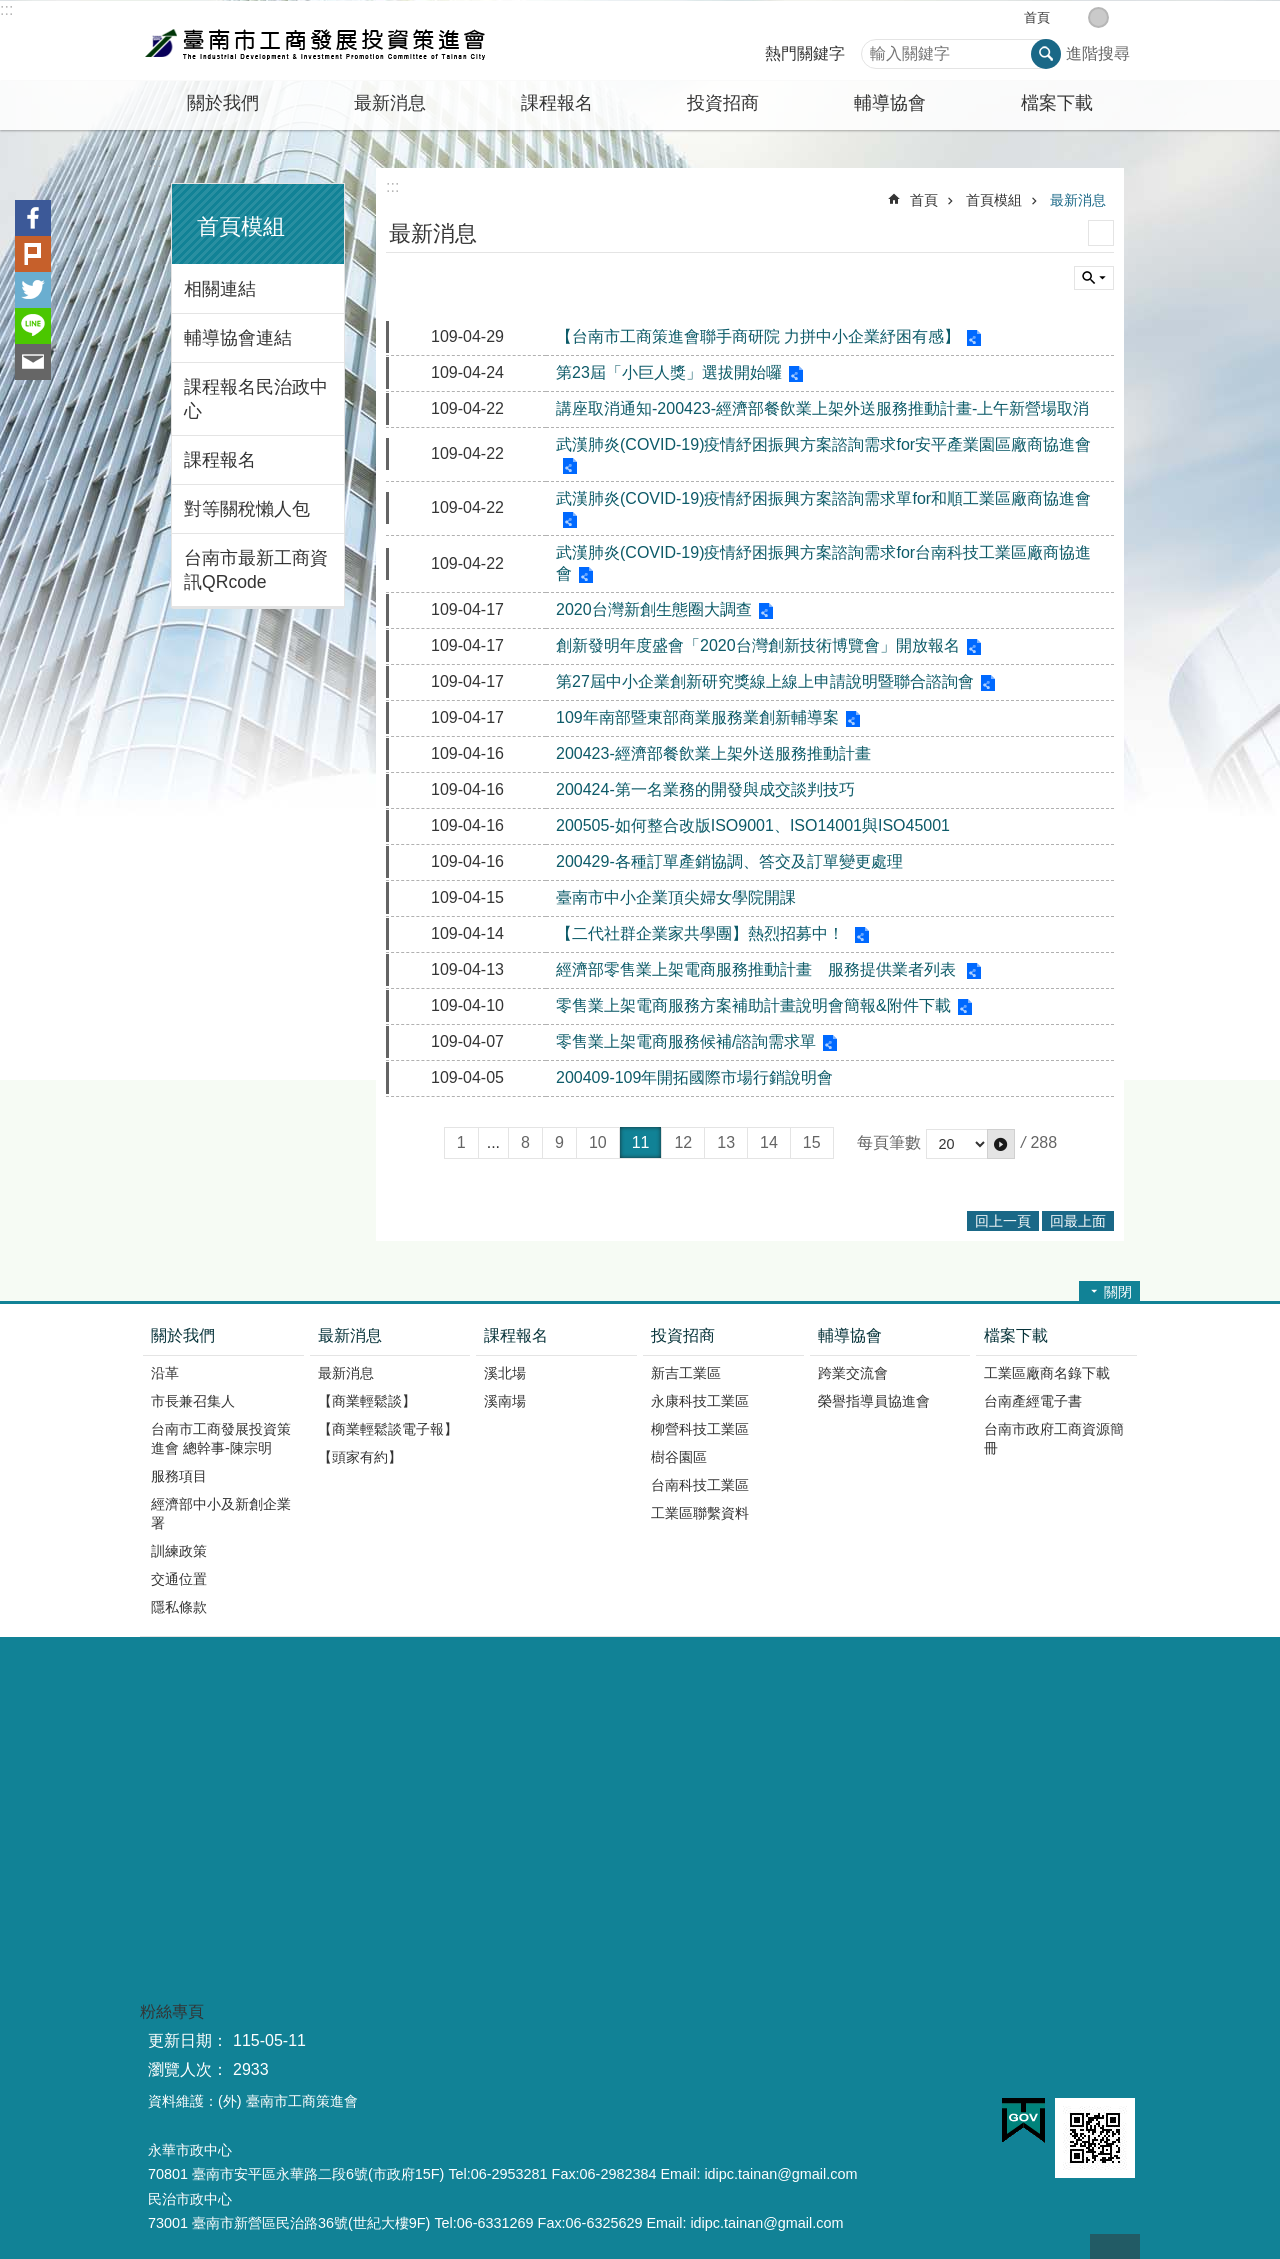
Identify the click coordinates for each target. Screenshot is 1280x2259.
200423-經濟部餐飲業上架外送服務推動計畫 (713, 753)
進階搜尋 (1098, 53)
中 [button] (1098, 17)
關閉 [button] (1118, 1292)
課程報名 (220, 460)
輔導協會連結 (238, 338)
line (33, 326)
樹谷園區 (679, 1457)
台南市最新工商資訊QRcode (256, 570)
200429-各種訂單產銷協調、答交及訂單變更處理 (729, 861)
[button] (1001, 1144)
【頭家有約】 (360, 1457)
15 (812, 1142)
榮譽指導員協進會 (874, 1401)
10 (598, 1142)
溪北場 (505, 1373)
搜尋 (877, 48)
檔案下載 (1016, 1335)
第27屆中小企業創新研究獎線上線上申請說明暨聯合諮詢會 (765, 681)
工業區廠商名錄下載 (1047, 1373)
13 (726, 1142)
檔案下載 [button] (1057, 103)
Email (33, 362)
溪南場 (505, 1401)
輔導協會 (850, 1335)
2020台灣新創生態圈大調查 (654, 609)
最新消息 (1078, 200)
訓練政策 (179, 1551)
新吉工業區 (686, 1373)
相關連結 (220, 289)
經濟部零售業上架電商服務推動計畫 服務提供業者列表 (758, 969)
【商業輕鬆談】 (367, 1401)
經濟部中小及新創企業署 (221, 1513)
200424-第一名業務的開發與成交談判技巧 (705, 789)
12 (683, 1142)
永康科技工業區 (700, 1401)
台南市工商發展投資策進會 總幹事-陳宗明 (221, 1438)
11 (641, 1142)
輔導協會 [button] (890, 103)
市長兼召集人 (193, 1401)
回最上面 (1115, 2246)
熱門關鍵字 (805, 53)
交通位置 (179, 1579)
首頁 (1037, 17)
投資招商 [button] (723, 103)
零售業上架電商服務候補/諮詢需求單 (686, 1041)
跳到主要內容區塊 (10, 10)
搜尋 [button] (1046, 54)
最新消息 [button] (390, 103)
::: (6, 9)
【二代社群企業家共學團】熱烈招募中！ (702, 933)
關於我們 (183, 1335)
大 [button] (1119, 17)
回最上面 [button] (1078, 1221)
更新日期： (188, 2040)
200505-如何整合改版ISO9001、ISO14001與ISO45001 (753, 825)
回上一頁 (1003, 1221)
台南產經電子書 (1033, 1401)
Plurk (33, 254)
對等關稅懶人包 (247, 509)
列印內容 (1101, 233)
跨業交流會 (853, 1373)
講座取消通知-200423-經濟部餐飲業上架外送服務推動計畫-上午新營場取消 (822, 408)
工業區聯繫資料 (700, 1513)
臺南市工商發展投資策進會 (315, 41)
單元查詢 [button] (1094, 278)
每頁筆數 (889, 1142)
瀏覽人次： (188, 2069)
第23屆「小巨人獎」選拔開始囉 (669, 372)
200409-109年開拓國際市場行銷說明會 (694, 1077)
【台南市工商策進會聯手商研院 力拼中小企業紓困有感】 (758, 336)
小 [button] (1077, 17)
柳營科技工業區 (700, 1429)
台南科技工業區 (700, 1485)
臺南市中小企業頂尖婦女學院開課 (676, 897)
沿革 (165, 1373)
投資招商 (683, 1335)
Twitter (33, 290)
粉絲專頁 (172, 2011)
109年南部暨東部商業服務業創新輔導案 (697, 717)
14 (769, 1142)
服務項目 (179, 1476)
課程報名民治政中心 (256, 399)
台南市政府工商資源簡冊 (1054, 1438)
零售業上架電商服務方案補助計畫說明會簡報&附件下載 (753, 1005)
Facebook (33, 218)
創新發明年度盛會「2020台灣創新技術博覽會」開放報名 (758, 645)
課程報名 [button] (557, 103)
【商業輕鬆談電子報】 (388, 1429)
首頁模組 (241, 226)
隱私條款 (179, 1607)
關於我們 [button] (223, 103)
